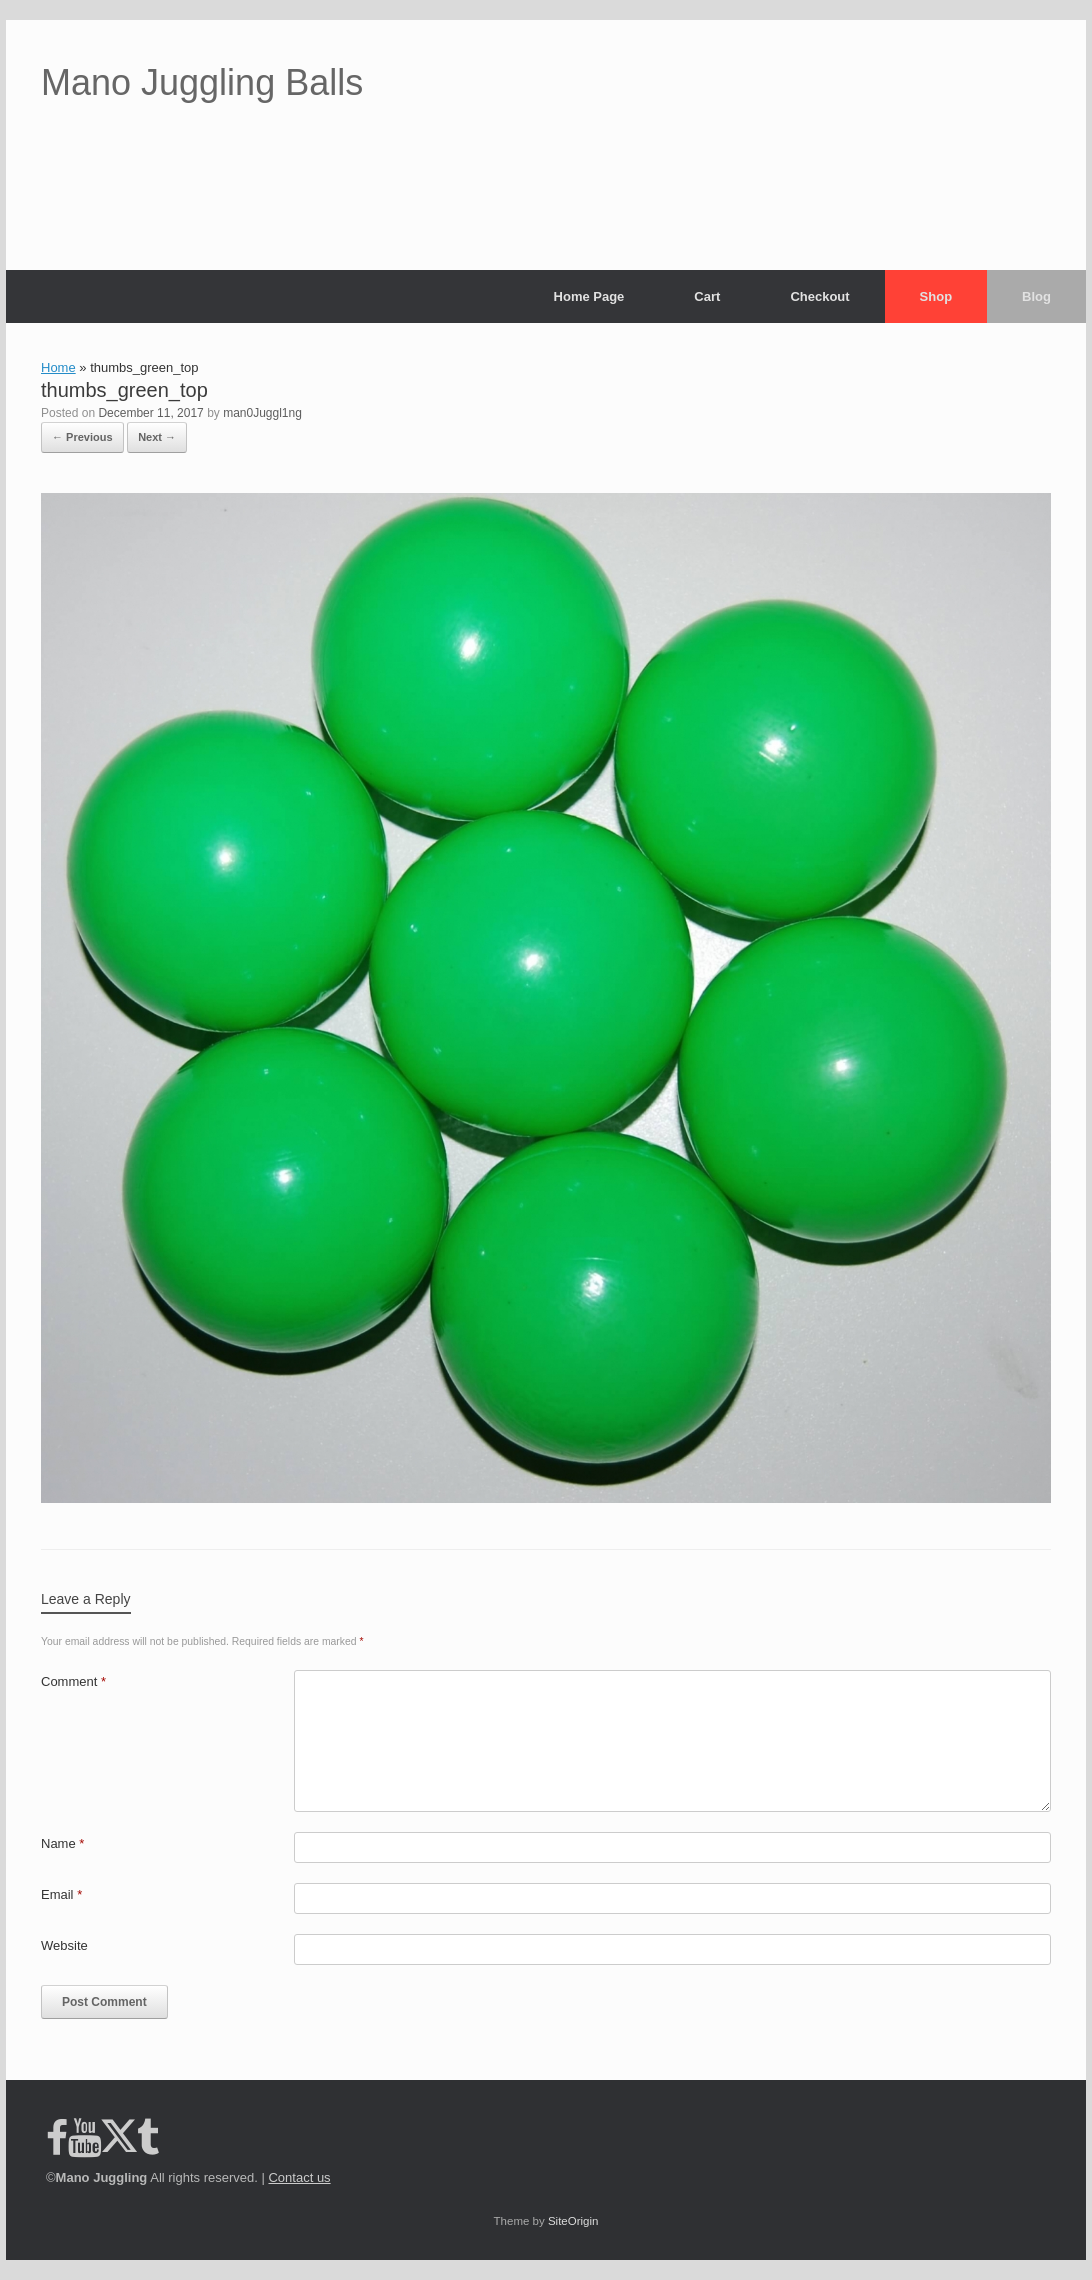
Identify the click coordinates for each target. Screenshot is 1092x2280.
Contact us (299, 2177)
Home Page (589, 296)
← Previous (82, 437)
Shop (936, 296)
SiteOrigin (573, 2221)
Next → (157, 437)
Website (64, 1945)
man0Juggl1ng (262, 413)
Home (58, 367)
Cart (707, 296)
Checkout (819, 296)
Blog (1036, 296)
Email (61, 1894)
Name (62, 1843)
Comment (73, 1681)
